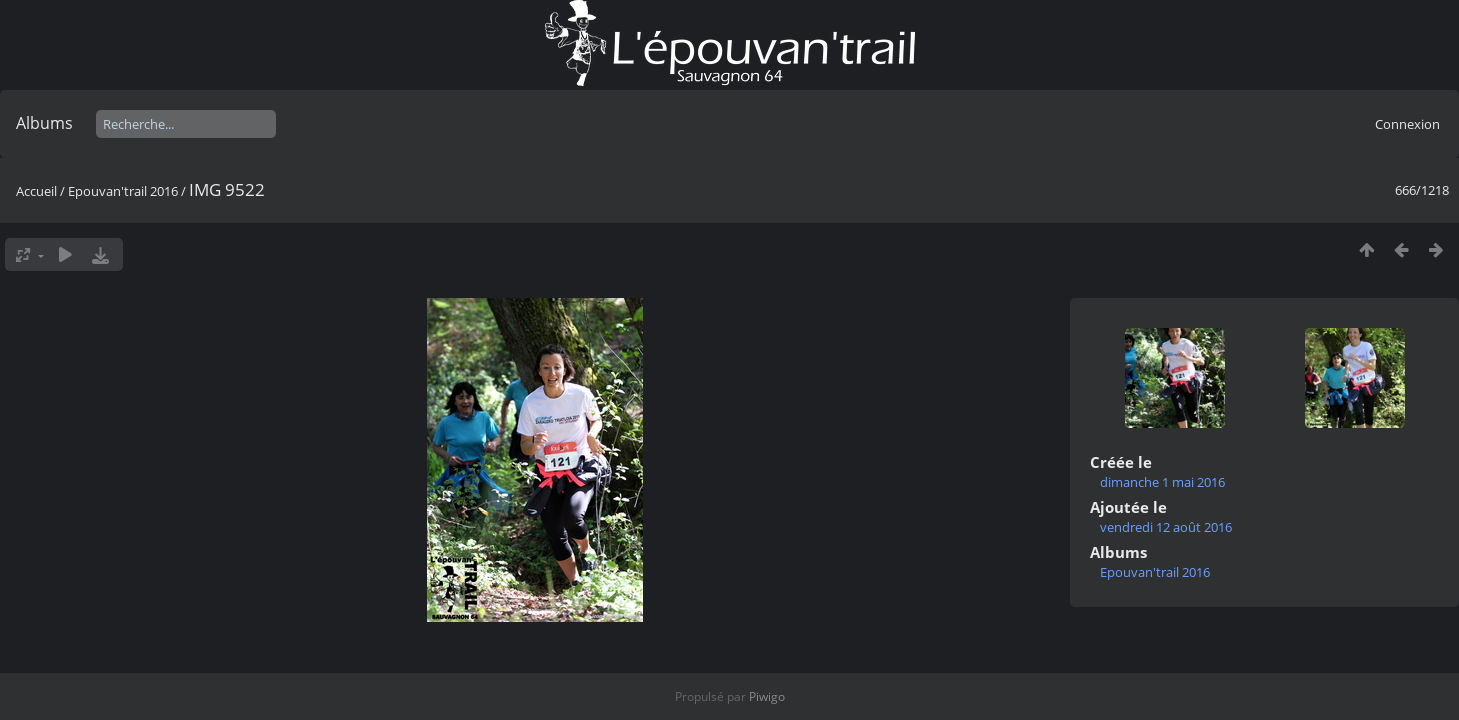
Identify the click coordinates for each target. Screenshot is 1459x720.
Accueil (36, 191)
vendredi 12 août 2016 (1166, 527)
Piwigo (767, 696)
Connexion (1407, 124)
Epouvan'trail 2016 (123, 191)
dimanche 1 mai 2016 (1162, 482)
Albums (44, 123)
